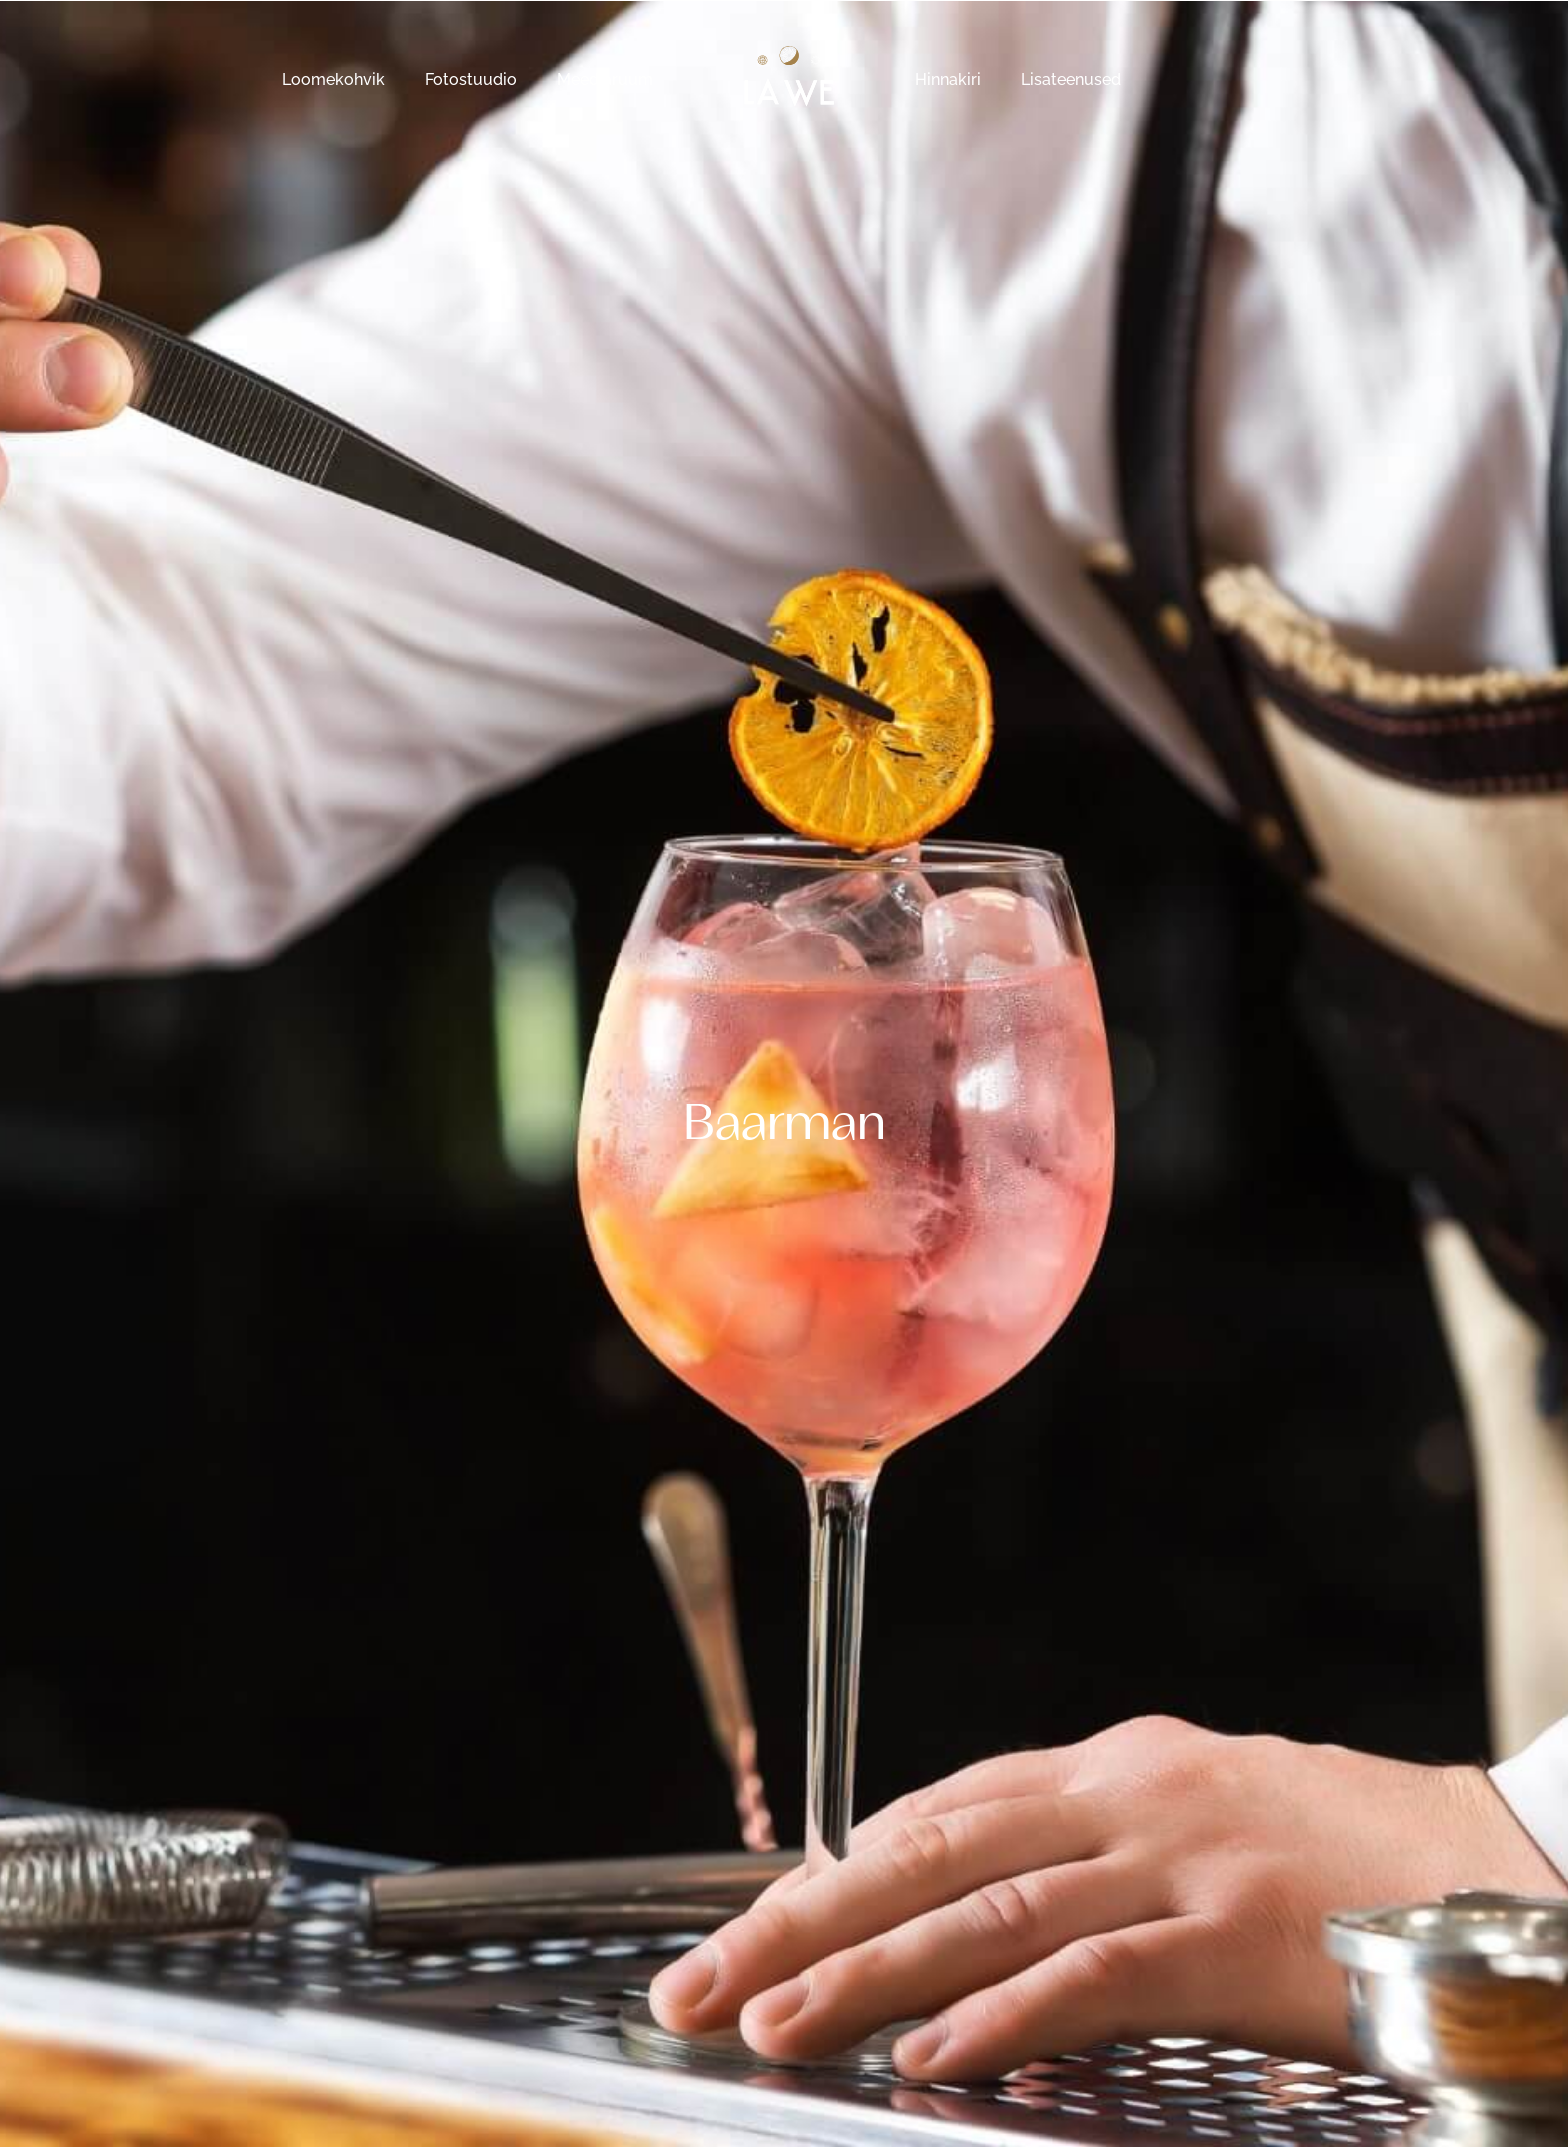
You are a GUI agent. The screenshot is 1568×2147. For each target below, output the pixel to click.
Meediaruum (605, 79)
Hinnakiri (948, 79)
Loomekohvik (333, 79)
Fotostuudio (471, 79)
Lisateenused (1071, 79)
